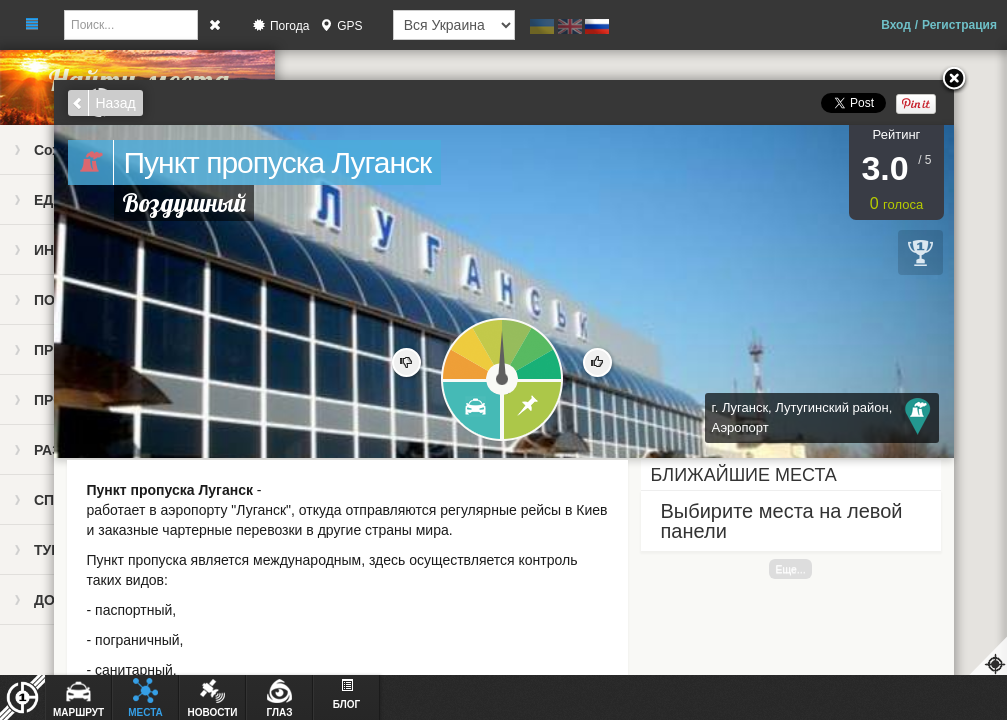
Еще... (790, 569)
